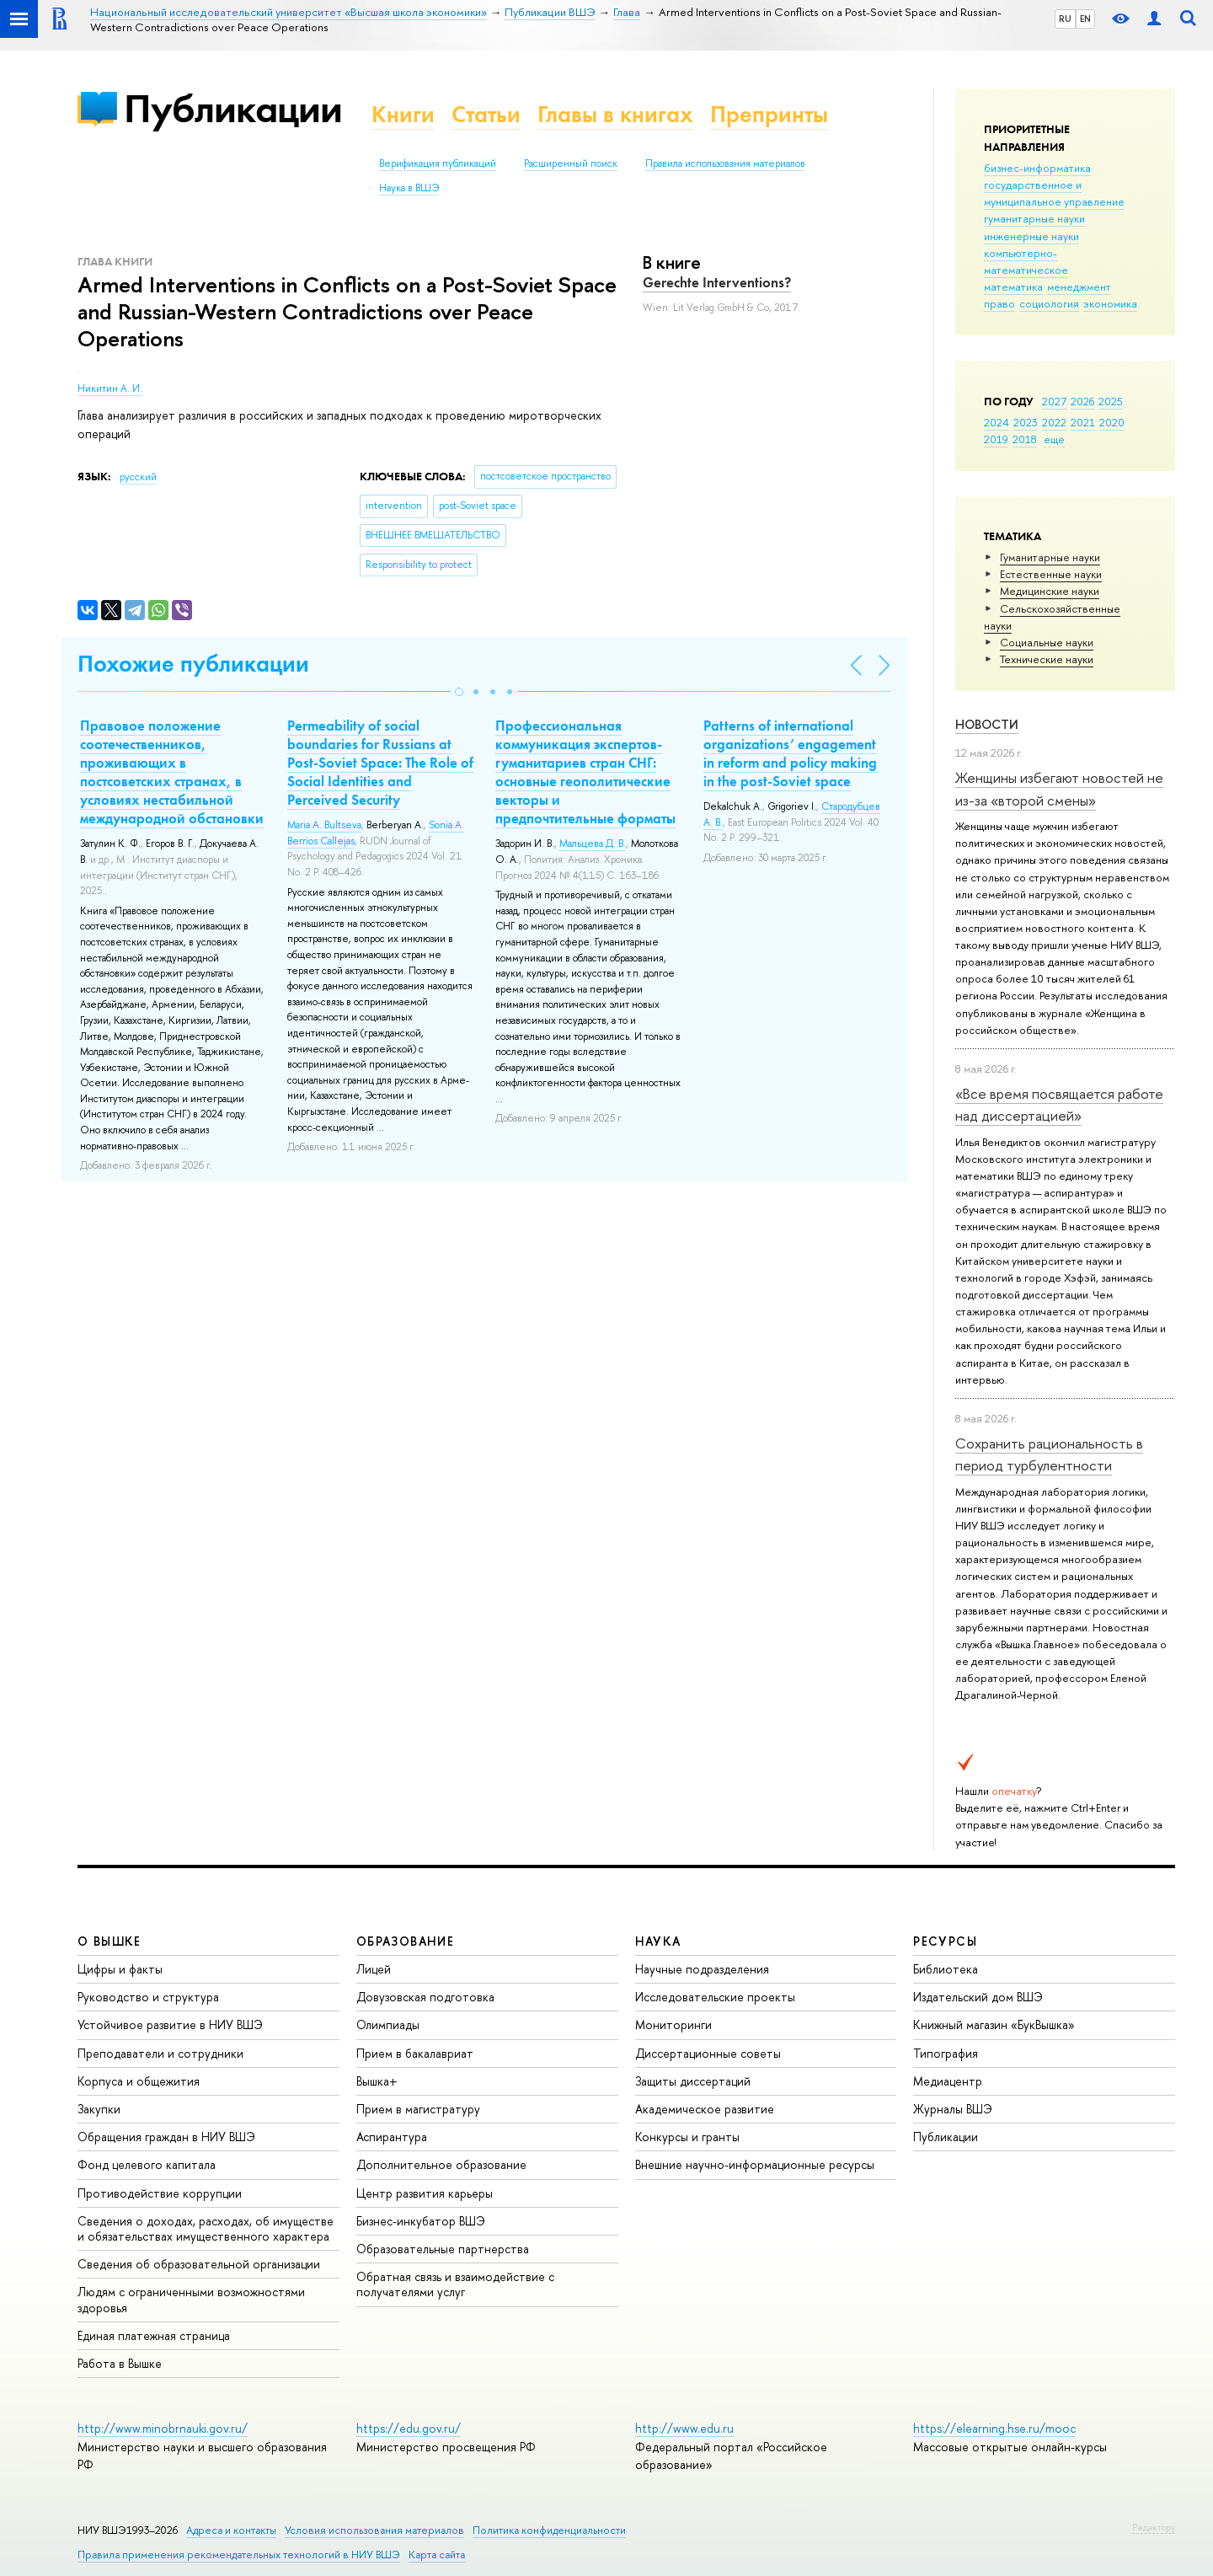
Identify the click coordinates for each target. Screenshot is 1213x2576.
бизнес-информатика (1037, 167)
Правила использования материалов (725, 163)
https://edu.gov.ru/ (408, 2428)
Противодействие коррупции (159, 2193)
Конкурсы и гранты (687, 2137)
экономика (1110, 303)
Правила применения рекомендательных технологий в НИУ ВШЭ (238, 2554)
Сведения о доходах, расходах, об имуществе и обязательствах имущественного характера (205, 2228)
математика (1013, 286)
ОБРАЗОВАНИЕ (405, 1941)
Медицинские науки (1049, 590)
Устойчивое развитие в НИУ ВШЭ (170, 2024)
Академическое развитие (704, 2109)
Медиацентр (947, 2081)
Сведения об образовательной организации (198, 2264)
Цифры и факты (120, 1969)
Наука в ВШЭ (409, 188)
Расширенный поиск (570, 163)
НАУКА (658, 1941)
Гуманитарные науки (1050, 557)
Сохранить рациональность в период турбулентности (1049, 1454)
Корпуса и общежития (138, 2081)
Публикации (233, 108)
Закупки (98, 2109)
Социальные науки (1046, 642)
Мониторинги (673, 2024)
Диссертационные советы (708, 2053)
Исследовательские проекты (715, 1997)
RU (1065, 18)
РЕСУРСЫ (945, 1941)
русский (138, 477)
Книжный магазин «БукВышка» (994, 2024)
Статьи (486, 114)
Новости (986, 724)
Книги (403, 114)
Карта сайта (437, 2554)
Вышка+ (377, 2081)
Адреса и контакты (231, 2530)
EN (1085, 18)
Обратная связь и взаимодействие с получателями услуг (455, 2284)
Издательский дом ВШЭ (978, 1997)
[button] (459, 691)
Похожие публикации (193, 663)
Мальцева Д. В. (592, 843)
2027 (1054, 401)
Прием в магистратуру (418, 2109)
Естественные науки (1051, 573)
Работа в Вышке (119, 2363)
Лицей (373, 1969)
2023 (1025, 422)
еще (1054, 439)
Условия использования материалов (374, 2530)
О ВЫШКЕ (109, 1941)
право (999, 303)
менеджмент (1079, 286)
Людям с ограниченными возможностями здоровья (191, 2299)
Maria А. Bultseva (324, 825)
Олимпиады (387, 2024)
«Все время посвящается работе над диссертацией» (1059, 1104)
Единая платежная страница (153, 2335)
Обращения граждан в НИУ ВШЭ (166, 2137)
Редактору (1153, 2527)
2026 (1082, 401)
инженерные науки (1031, 236)
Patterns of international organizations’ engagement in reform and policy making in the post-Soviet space (790, 753)
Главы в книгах (615, 114)
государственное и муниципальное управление (1054, 193)
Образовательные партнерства (442, 2249)
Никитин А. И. (109, 388)
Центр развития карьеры (424, 2193)
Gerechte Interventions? (717, 282)
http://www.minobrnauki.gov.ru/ (162, 2428)
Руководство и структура (148, 1997)
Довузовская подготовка (425, 1997)
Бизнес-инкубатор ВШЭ (420, 2221)
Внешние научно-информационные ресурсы (754, 2164)
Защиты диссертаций (693, 2081)
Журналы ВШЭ (952, 2109)
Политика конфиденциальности (549, 2530)
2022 (1054, 422)
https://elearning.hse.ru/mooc (994, 2428)
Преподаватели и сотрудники (160, 2053)
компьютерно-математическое (1026, 261)
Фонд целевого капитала (146, 2164)
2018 (1025, 439)
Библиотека (945, 1969)
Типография (945, 2053)
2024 (996, 422)
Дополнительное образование (441, 2164)
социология (1049, 303)
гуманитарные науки (1034, 218)
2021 (1083, 422)
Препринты (769, 114)
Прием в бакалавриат (414, 2053)
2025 (1110, 401)
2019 (996, 439)
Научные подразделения (702, 1969)
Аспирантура (391, 2137)
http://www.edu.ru (684, 2428)
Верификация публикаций (437, 163)
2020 (1112, 422)
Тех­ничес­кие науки (1046, 659)
